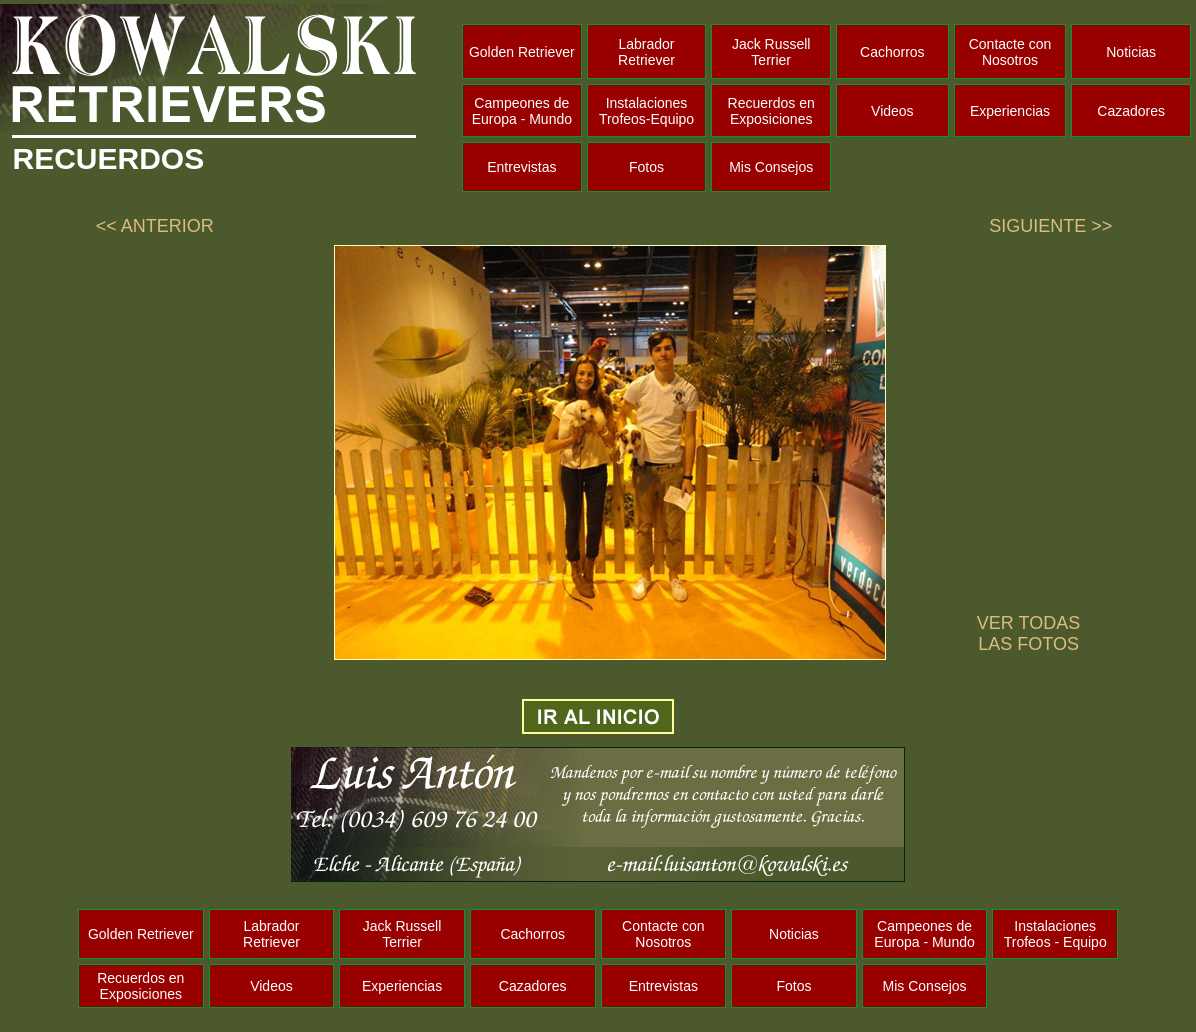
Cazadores (1131, 111)
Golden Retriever (522, 52)
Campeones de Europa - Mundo (522, 111)
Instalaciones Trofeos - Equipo (1055, 934)
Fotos (646, 167)
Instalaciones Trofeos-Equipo (646, 111)
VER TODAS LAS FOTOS (1028, 633)
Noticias (1131, 52)
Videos (892, 111)
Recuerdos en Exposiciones (771, 111)
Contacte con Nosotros (1010, 52)
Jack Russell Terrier (771, 52)
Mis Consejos (771, 167)
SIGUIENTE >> (1050, 226)
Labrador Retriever (646, 52)
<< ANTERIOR (155, 226)
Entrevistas (521, 167)
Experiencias (1010, 111)
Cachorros (892, 52)
